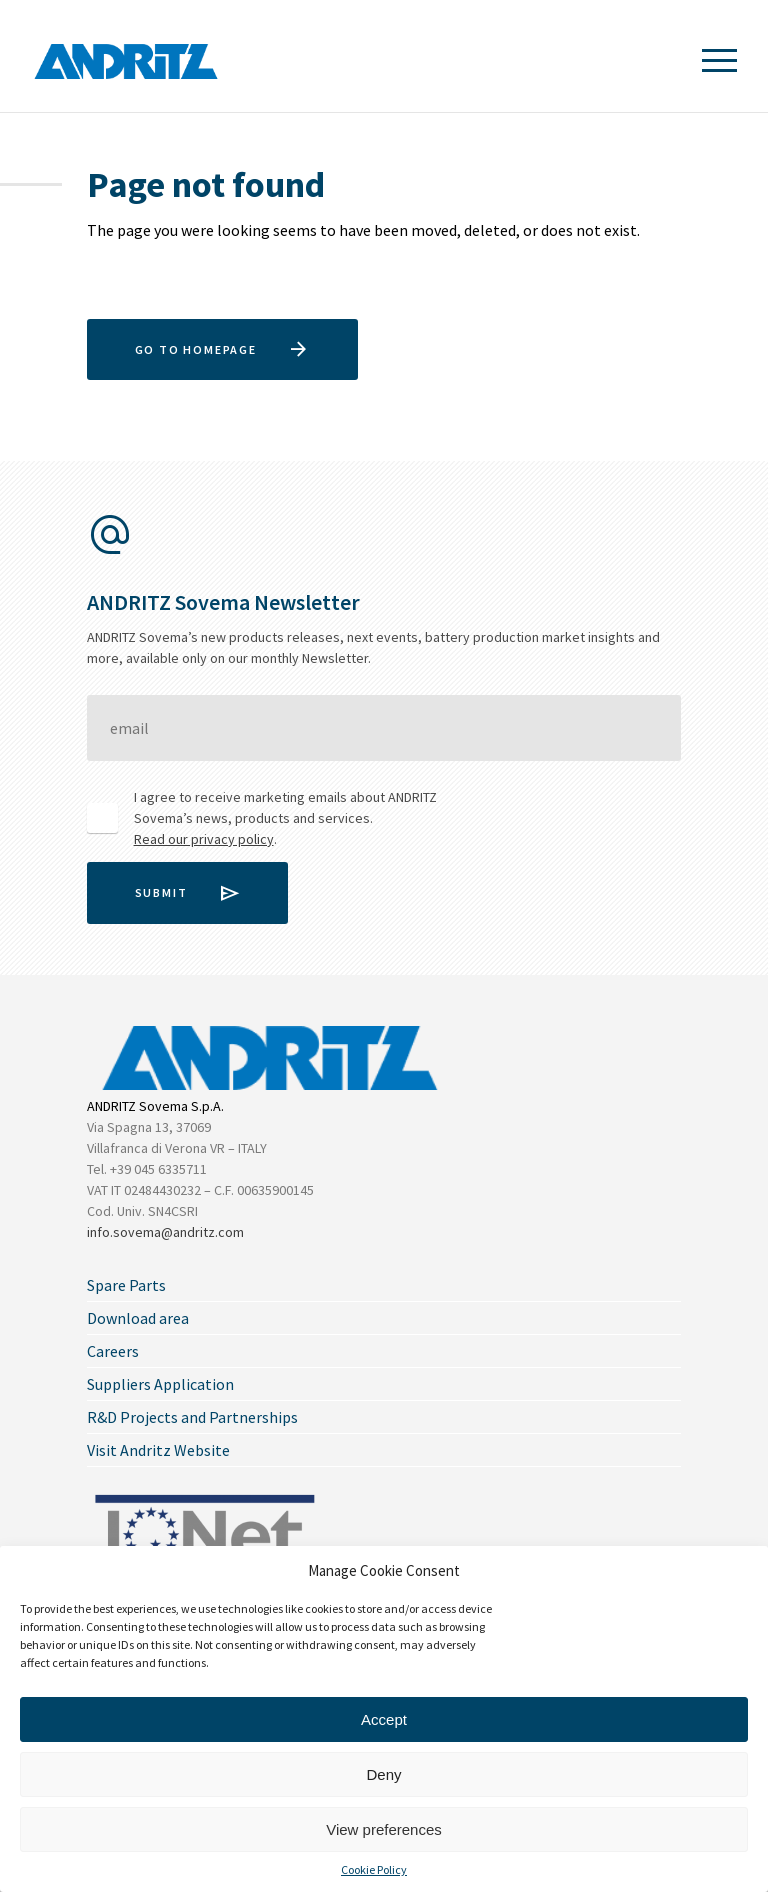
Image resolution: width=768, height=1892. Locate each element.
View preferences (384, 1829)
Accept (384, 1719)
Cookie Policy (374, 1869)
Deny (383, 1774)
